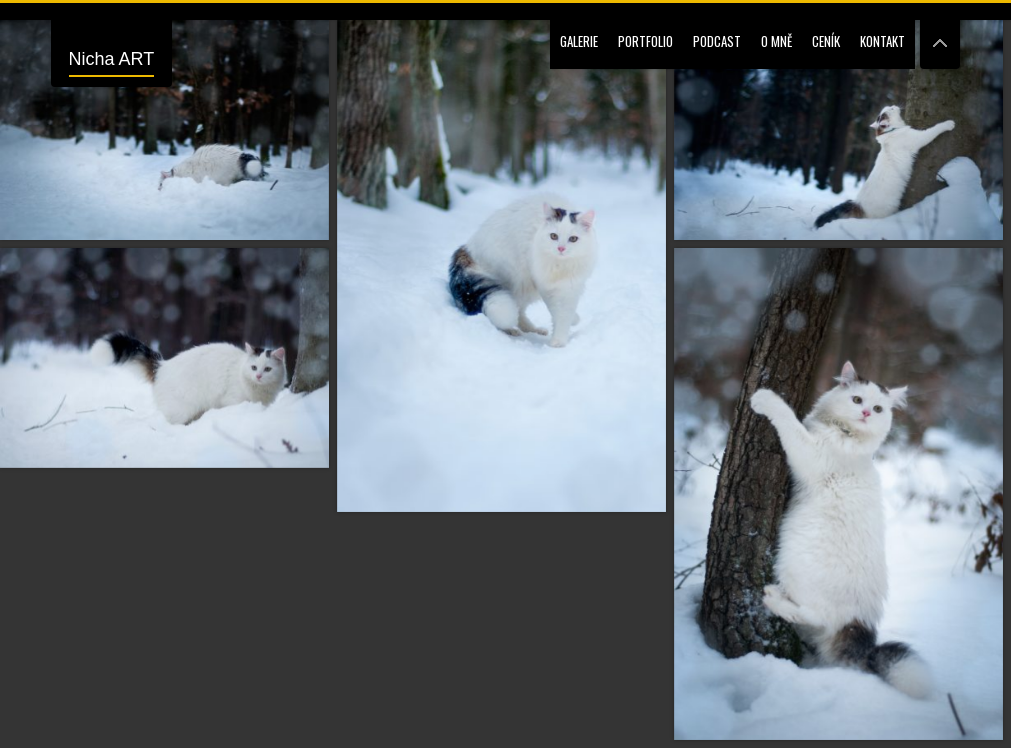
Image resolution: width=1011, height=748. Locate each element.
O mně (776, 41)
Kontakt (882, 41)
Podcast (717, 41)
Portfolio (645, 41)
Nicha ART (112, 59)
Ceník (826, 41)
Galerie (579, 41)
